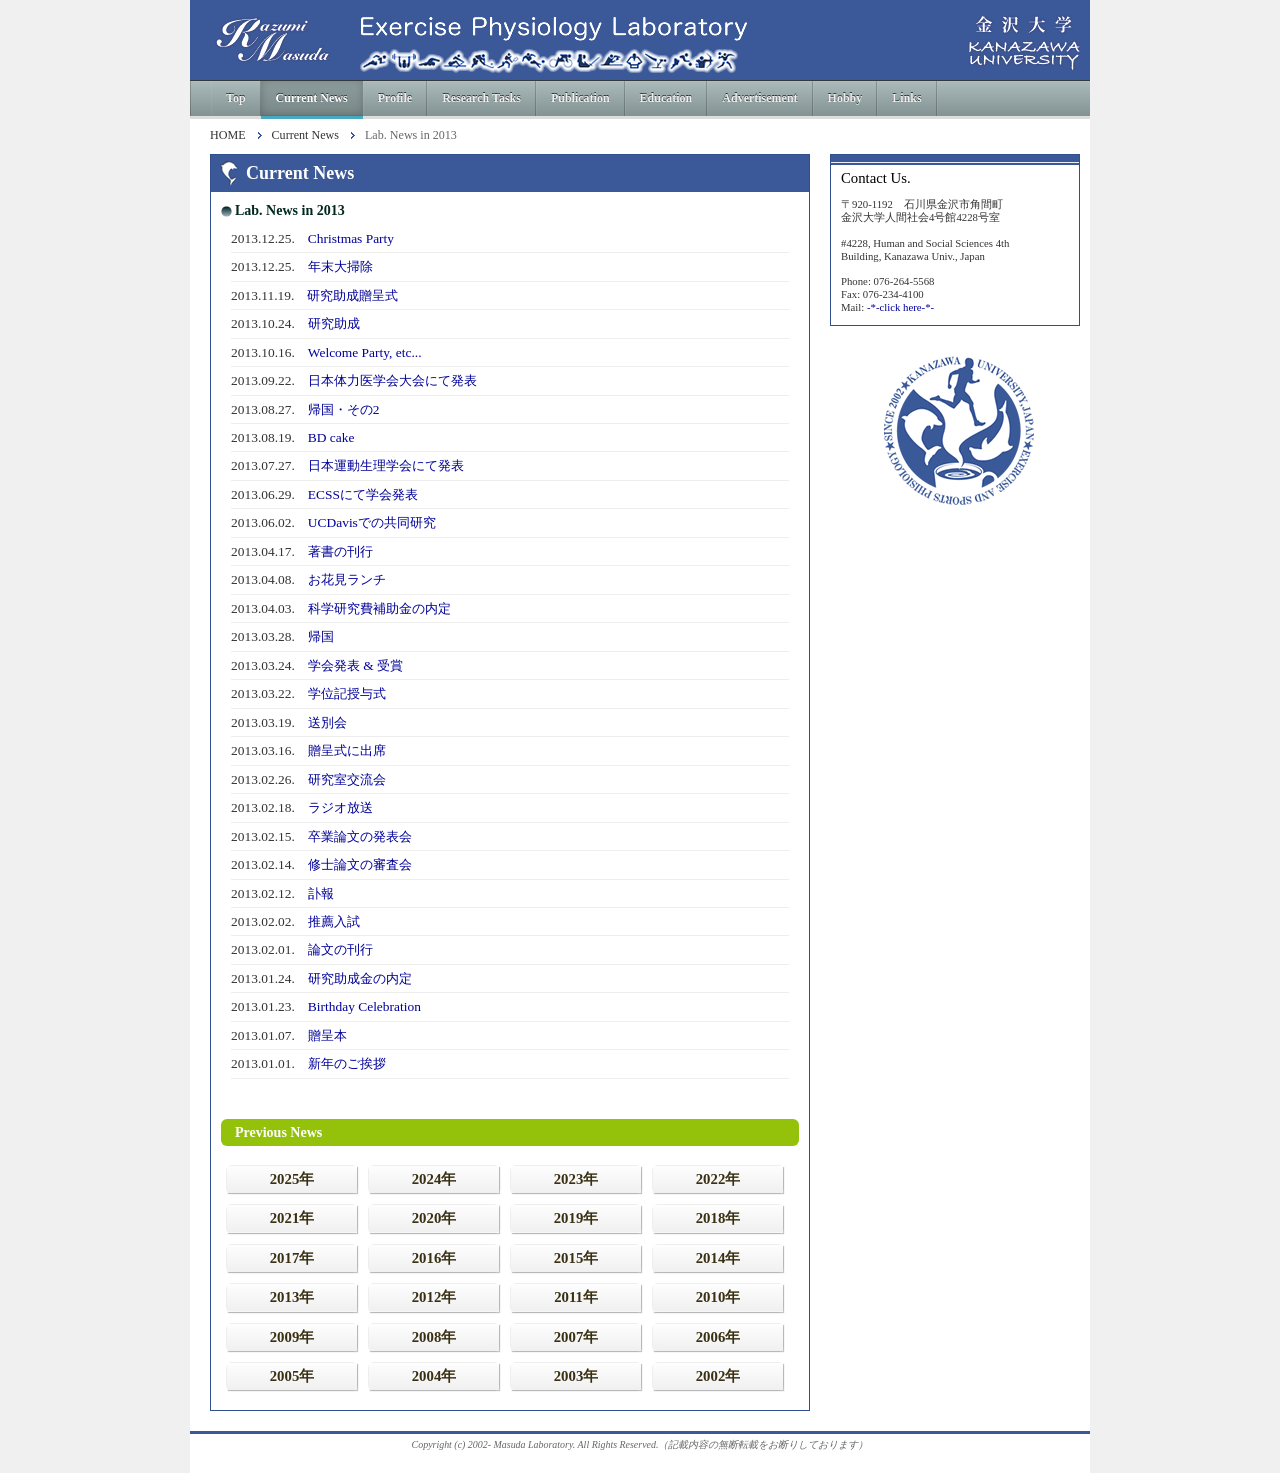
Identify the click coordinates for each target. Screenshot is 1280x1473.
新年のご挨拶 (347, 1063)
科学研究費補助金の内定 (379, 608)
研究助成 (334, 323)
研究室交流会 (347, 779)
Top (236, 98)
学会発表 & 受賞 (355, 665)
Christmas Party (351, 238)
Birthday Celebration (364, 1006)
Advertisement (759, 98)
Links (906, 98)
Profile (395, 98)
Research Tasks (481, 98)
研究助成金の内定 (360, 978)
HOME (228, 135)
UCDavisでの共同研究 (372, 522)
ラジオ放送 (340, 807)
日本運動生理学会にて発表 (386, 465)
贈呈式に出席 (347, 750)
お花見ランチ (347, 579)
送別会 (327, 722)
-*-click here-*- (900, 307)
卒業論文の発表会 (360, 836)
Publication (580, 98)
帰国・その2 (344, 409)
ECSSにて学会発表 (363, 494)
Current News (312, 98)
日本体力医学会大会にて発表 (392, 380)
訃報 (321, 893)
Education (666, 98)
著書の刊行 (340, 551)
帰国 (321, 636)
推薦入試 (334, 921)
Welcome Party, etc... (365, 352)
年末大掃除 (340, 266)
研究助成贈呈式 (352, 295)
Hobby (845, 98)
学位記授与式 (347, 693)
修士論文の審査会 (360, 864)
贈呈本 (327, 1035)
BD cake (331, 437)
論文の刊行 (340, 949)
